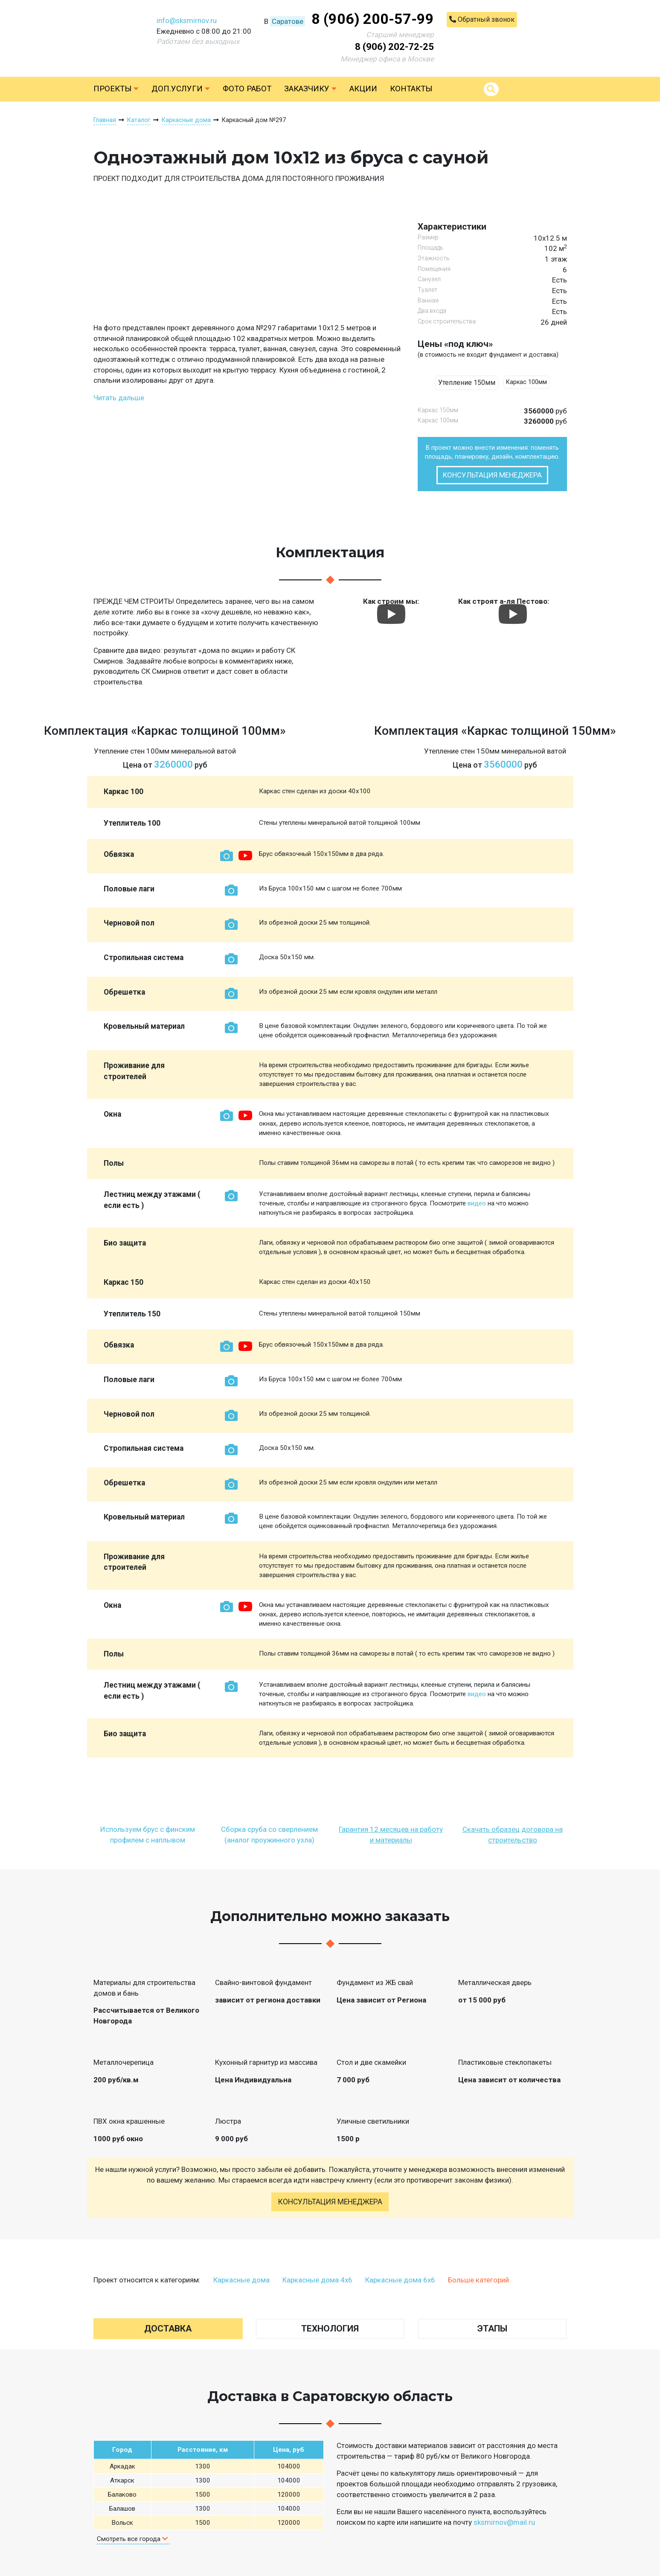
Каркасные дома (241, 2280)
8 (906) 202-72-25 (394, 46)
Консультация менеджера (492, 475)
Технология (330, 2328)
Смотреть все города (132, 2539)
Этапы (492, 2328)
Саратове (287, 21)
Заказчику (310, 88)
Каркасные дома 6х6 (400, 2280)
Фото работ (247, 88)
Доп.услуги (180, 88)
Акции (363, 88)
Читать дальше (118, 397)
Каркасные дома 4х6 (317, 2280)
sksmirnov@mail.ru (504, 2522)
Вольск (122, 2523)
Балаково (122, 2494)
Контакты (411, 88)
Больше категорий (478, 2280)
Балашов (122, 2508)
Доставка (168, 2328)
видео (477, 1203)
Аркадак (122, 2466)
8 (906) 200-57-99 (372, 18)
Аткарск (122, 2480)
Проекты (116, 88)
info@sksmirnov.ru (187, 20)
